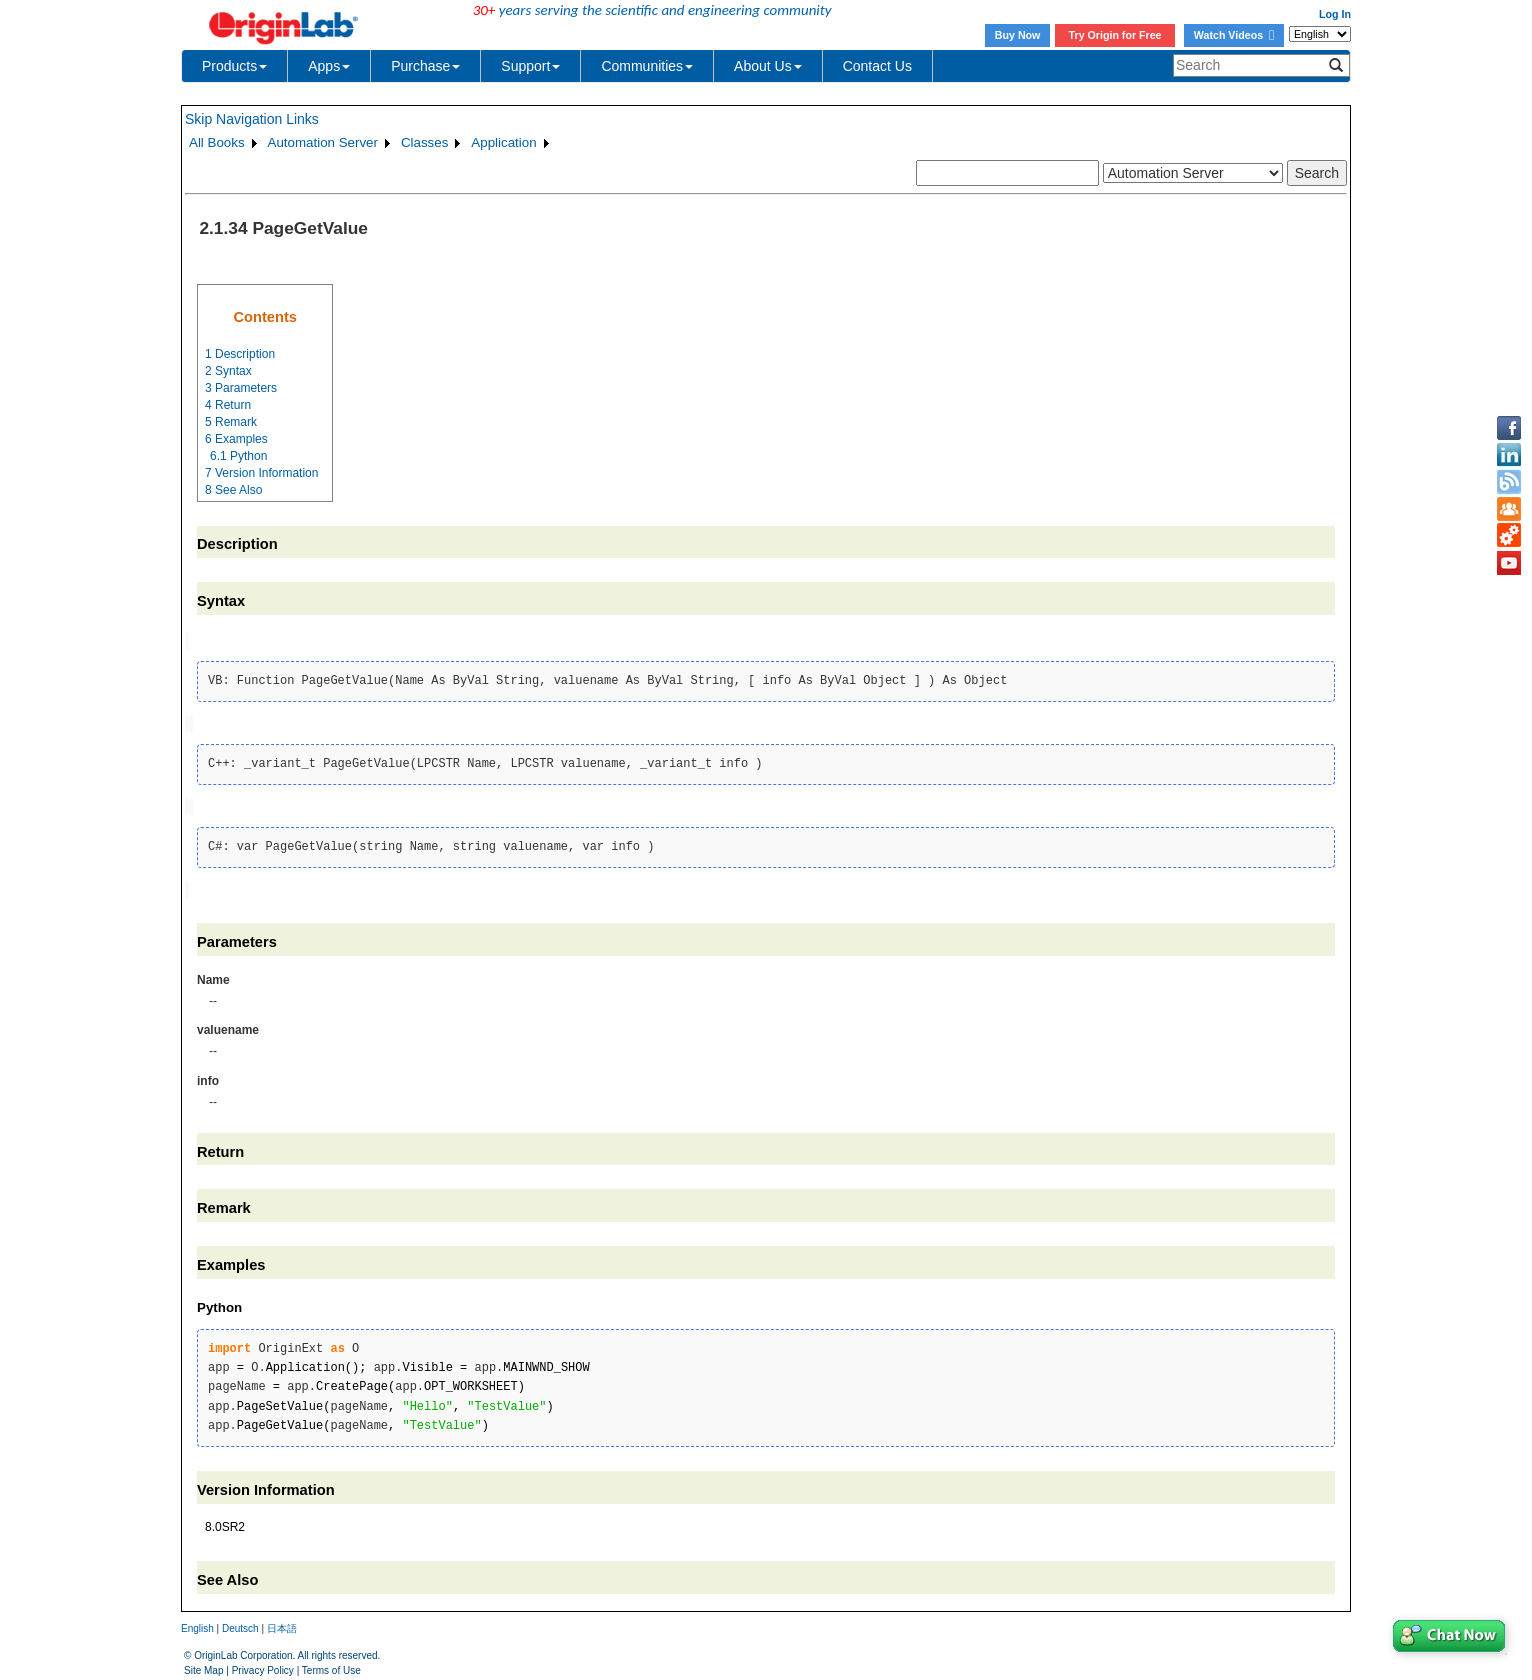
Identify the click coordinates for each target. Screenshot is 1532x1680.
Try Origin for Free (1115, 35)
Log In (1335, 14)
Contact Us (877, 66)
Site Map (203, 1665)
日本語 (282, 1624)
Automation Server (323, 142)
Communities (647, 66)
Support (530, 66)
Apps (329, 66)
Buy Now (1018, 35)
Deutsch (240, 1624)
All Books (217, 142)
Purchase (425, 66)
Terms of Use (331, 1665)
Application (503, 142)
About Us (768, 66)
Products (234, 66)
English (197, 1624)
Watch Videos (1234, 35)
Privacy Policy (263, 1665)
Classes (424, 142)
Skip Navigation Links (252, 119)
